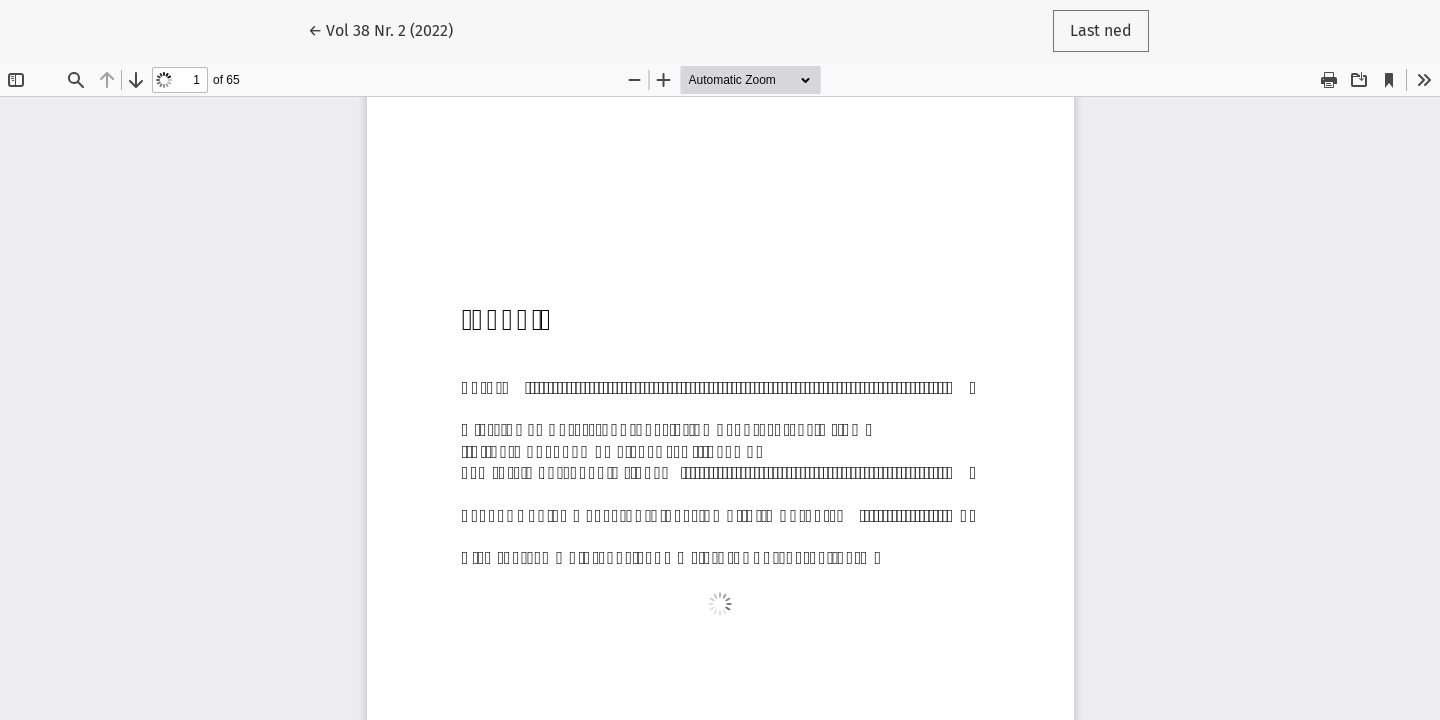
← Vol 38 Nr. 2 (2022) (389, 29)
